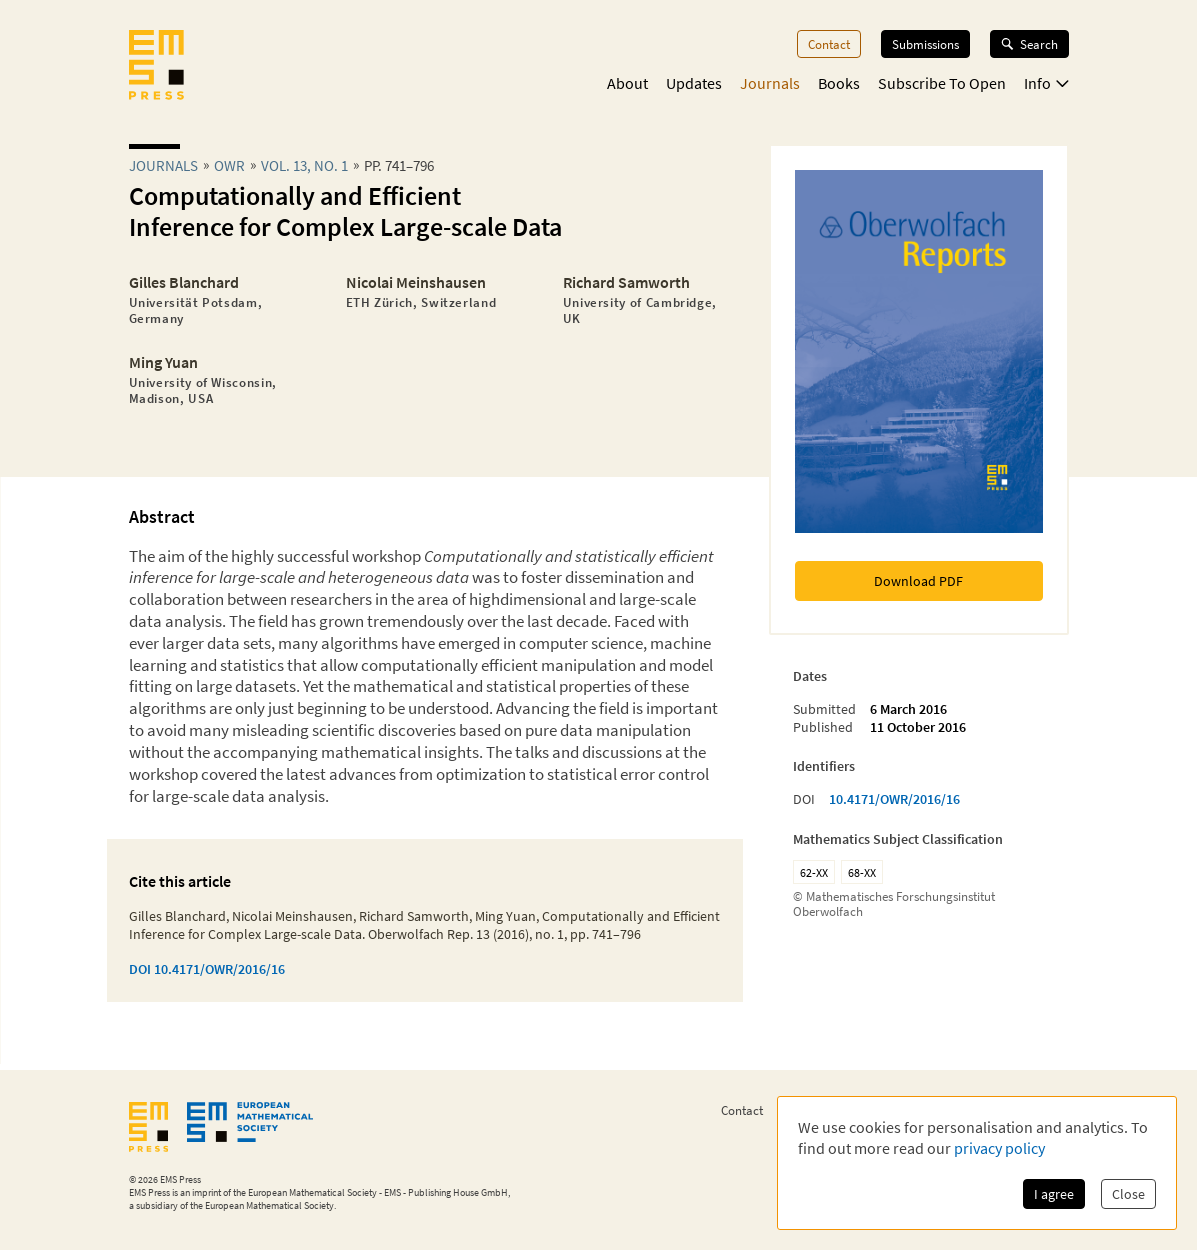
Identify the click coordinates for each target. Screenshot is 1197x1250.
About (627, 83)
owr (229, 165)
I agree (1054, 1194)
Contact (829, 44)
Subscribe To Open (942, 83)
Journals (770, 83)
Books (839, 83)
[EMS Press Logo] (156, 67)
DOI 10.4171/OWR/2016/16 (207, 969)
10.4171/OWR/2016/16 (894, 799)
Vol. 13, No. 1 (304, 165)
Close (1128, 1194)
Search (1029, 44)
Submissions (925, 44)
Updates (694, 83)
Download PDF (918, 581)
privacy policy (999, 1148)
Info (1046, 83)
